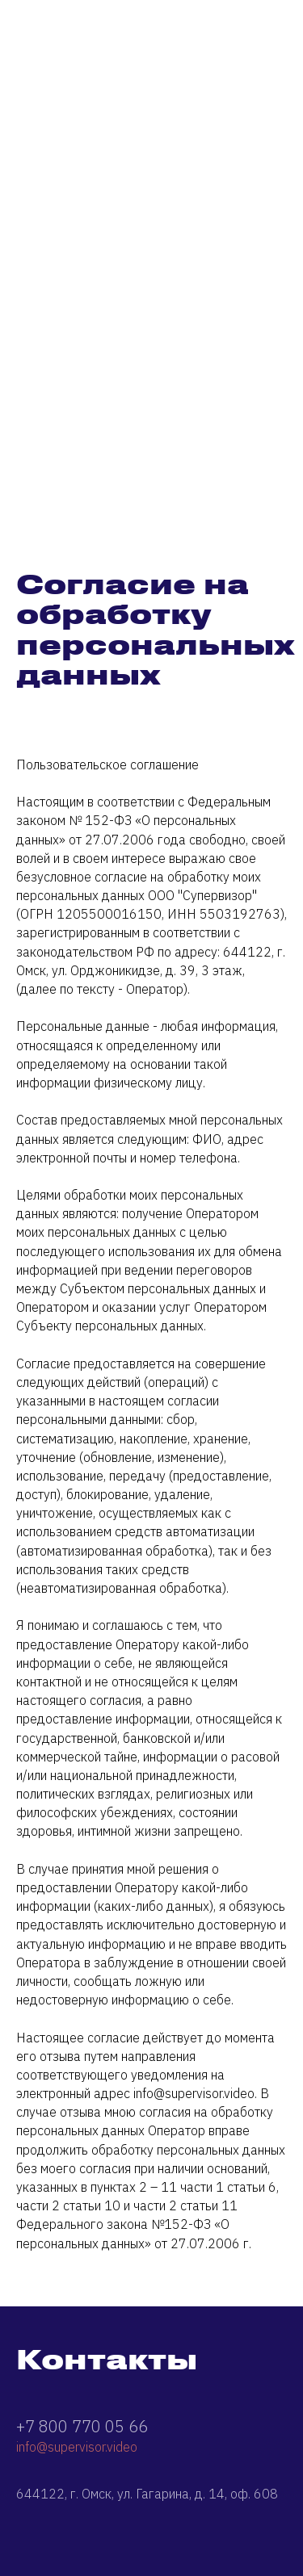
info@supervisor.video (76, 2447)
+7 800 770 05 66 (82, 2426)
